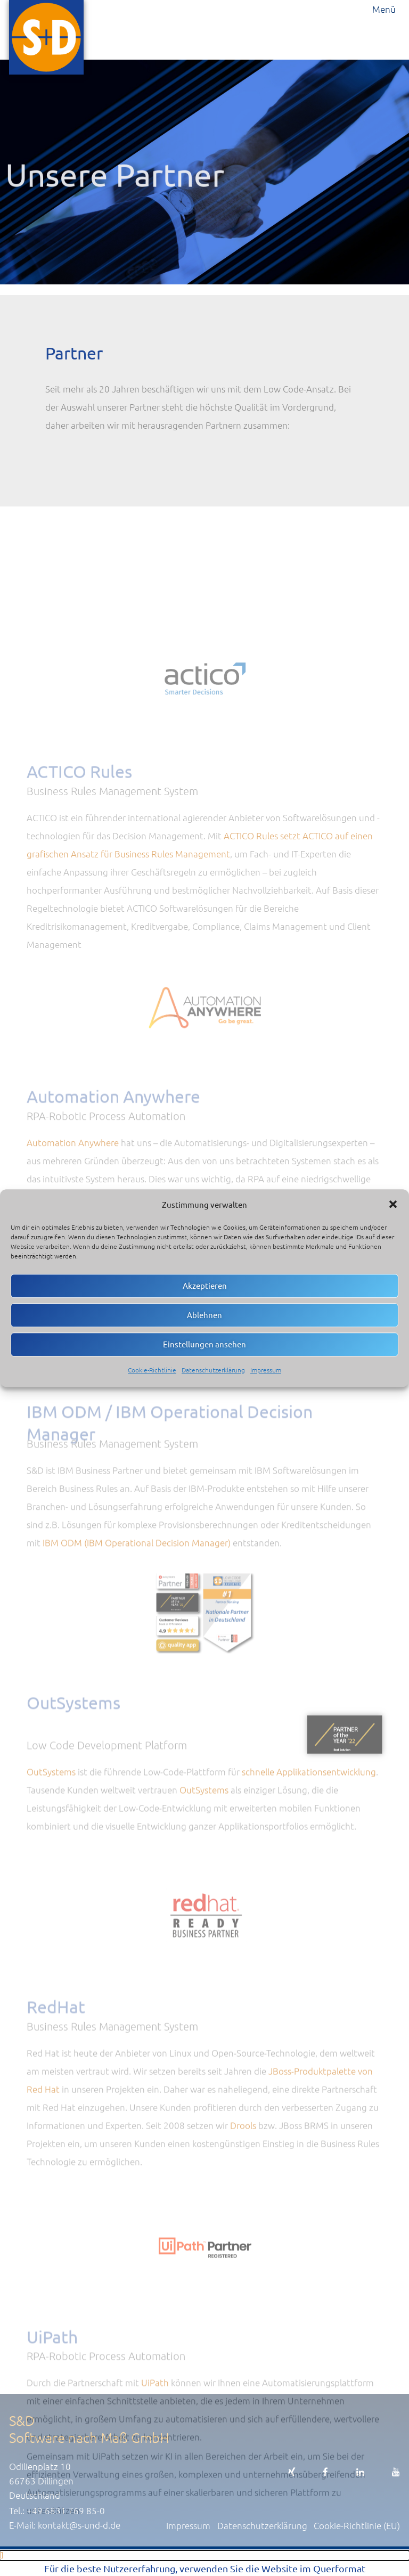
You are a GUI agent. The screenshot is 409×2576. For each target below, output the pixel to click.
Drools (243, 2261)
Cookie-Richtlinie (152, 1369)
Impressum (265, 1369)
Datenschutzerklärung (213, 1369)
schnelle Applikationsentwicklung (309, 1894)
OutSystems (51, 1894)
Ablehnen (204, 1315)
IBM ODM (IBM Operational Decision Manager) (137, 1673)
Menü (384, 9)
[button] (393, 1204)
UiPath (155, 2527)
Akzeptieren (205, 1285)
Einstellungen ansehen (204, 1344)
